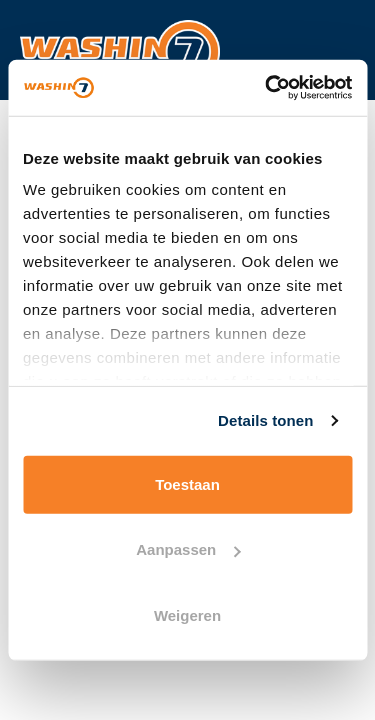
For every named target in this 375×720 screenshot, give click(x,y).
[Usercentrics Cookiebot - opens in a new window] (267, 88)
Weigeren (187, 614)
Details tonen (265, 420)
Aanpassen (188, 549)
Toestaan (187, 483)
